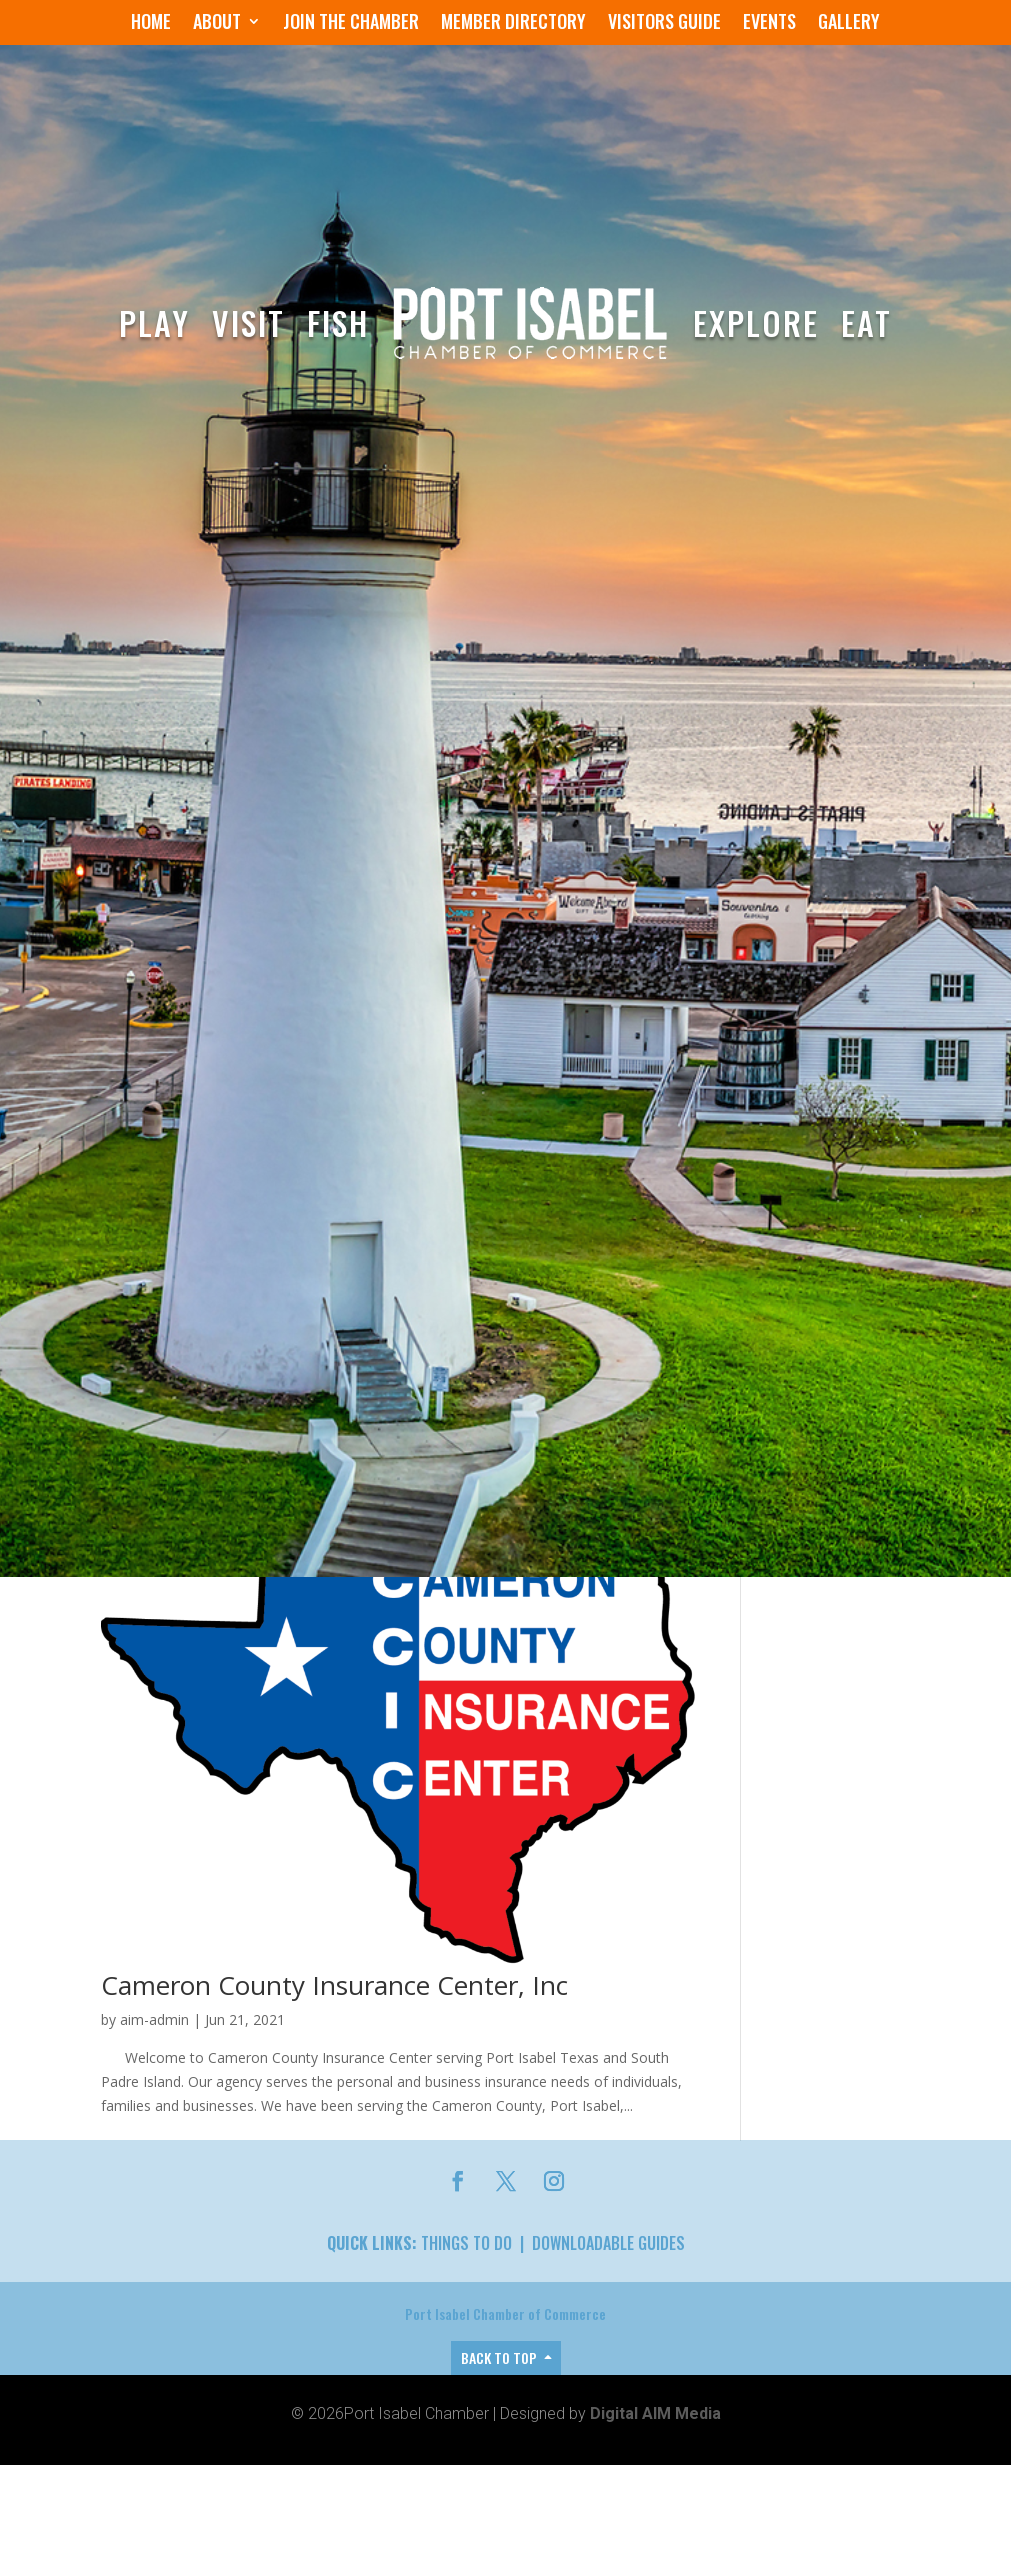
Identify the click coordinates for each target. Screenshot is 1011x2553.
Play (154, 322)
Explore (756, 322)
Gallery (849, 24)
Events (769, 24)
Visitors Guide (664, 24)
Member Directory (513, 24)
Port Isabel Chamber (186, 1901)
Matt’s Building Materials (248, 1867)
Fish (338, 322)
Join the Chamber (351, 24)
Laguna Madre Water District (273, 2459)
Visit (248, 322)
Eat (866, 322)
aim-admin (154, 2048)
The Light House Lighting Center (296, 2014)
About (217, 24)
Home (151, 24)
